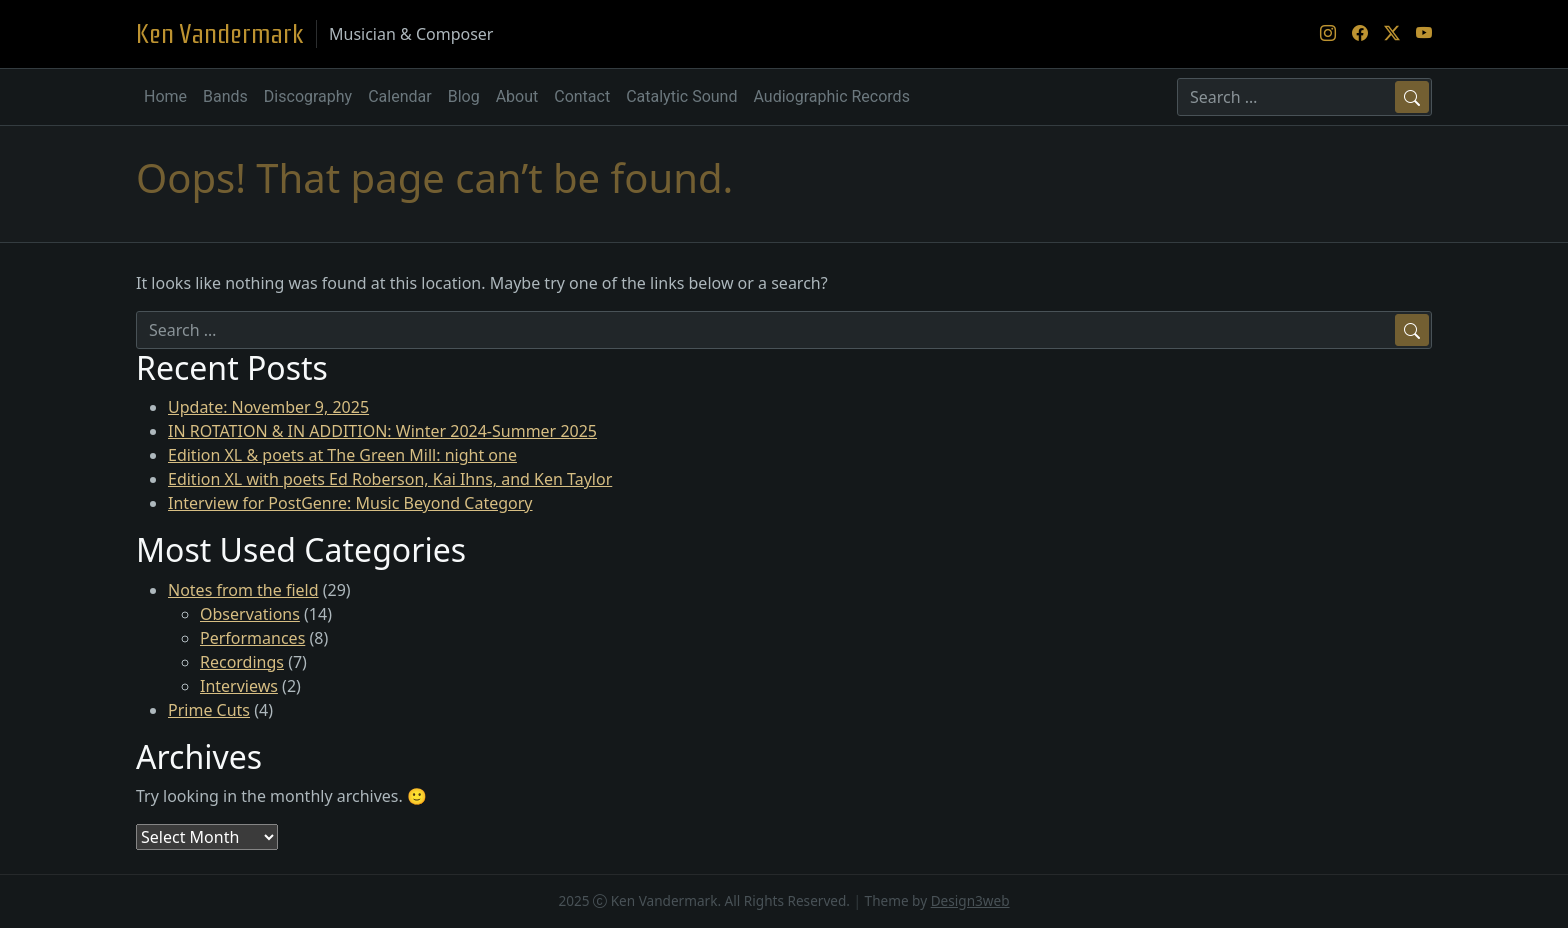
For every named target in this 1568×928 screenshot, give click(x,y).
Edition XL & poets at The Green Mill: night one (342, 455)
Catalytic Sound (681, 96)
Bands (225, 96)
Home (165, 96)
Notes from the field (243, 590)
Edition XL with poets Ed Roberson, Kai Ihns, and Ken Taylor (390, 479)
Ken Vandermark (220, 34)
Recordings (242, 662)
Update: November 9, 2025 (268, 407)
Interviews (239, 686)
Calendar (399, 96)
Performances (252, 638)
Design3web (970, 900)
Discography (308, 96)
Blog (464, 96)
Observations (250, 614)
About (517, 96)
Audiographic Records (831, 96)
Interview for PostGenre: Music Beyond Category (350, 503)
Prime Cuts (209, 710)
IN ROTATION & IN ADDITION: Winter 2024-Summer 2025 (382, 431)
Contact (582, 96)
